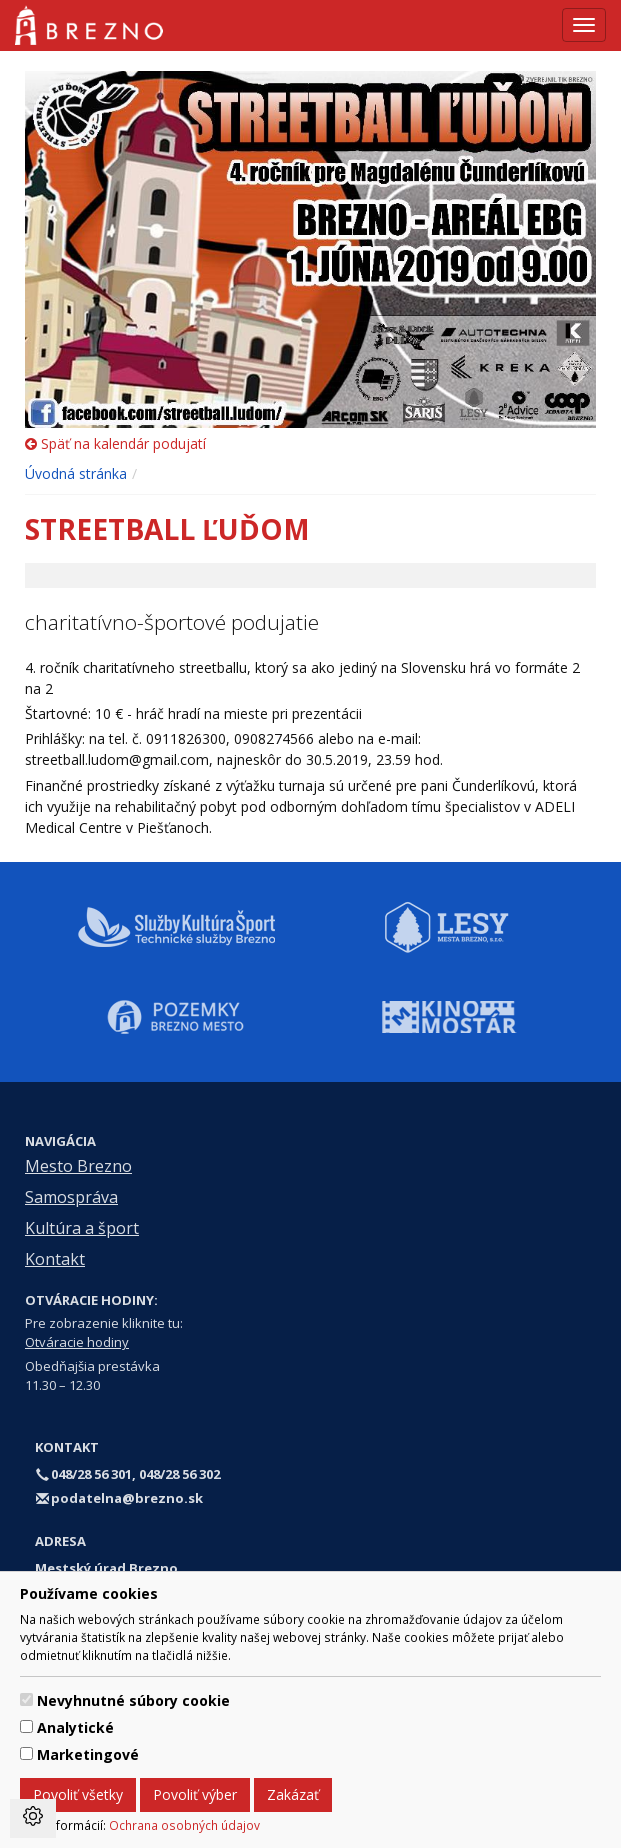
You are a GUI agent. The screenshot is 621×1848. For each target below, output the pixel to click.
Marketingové (88, 1754)
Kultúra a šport (82, 1228)
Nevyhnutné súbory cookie (133, 1700)
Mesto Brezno (78, 1166)
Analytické (75, 1727)
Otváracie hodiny (77, 1342)
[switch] (26, 1699)
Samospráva (71, 1197)
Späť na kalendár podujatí (115, 443)
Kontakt (55, 1259)
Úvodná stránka (76, 473)
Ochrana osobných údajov (184, 1825)
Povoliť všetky (78, 1794)
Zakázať (293, 1794)
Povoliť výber (195, 1794)
